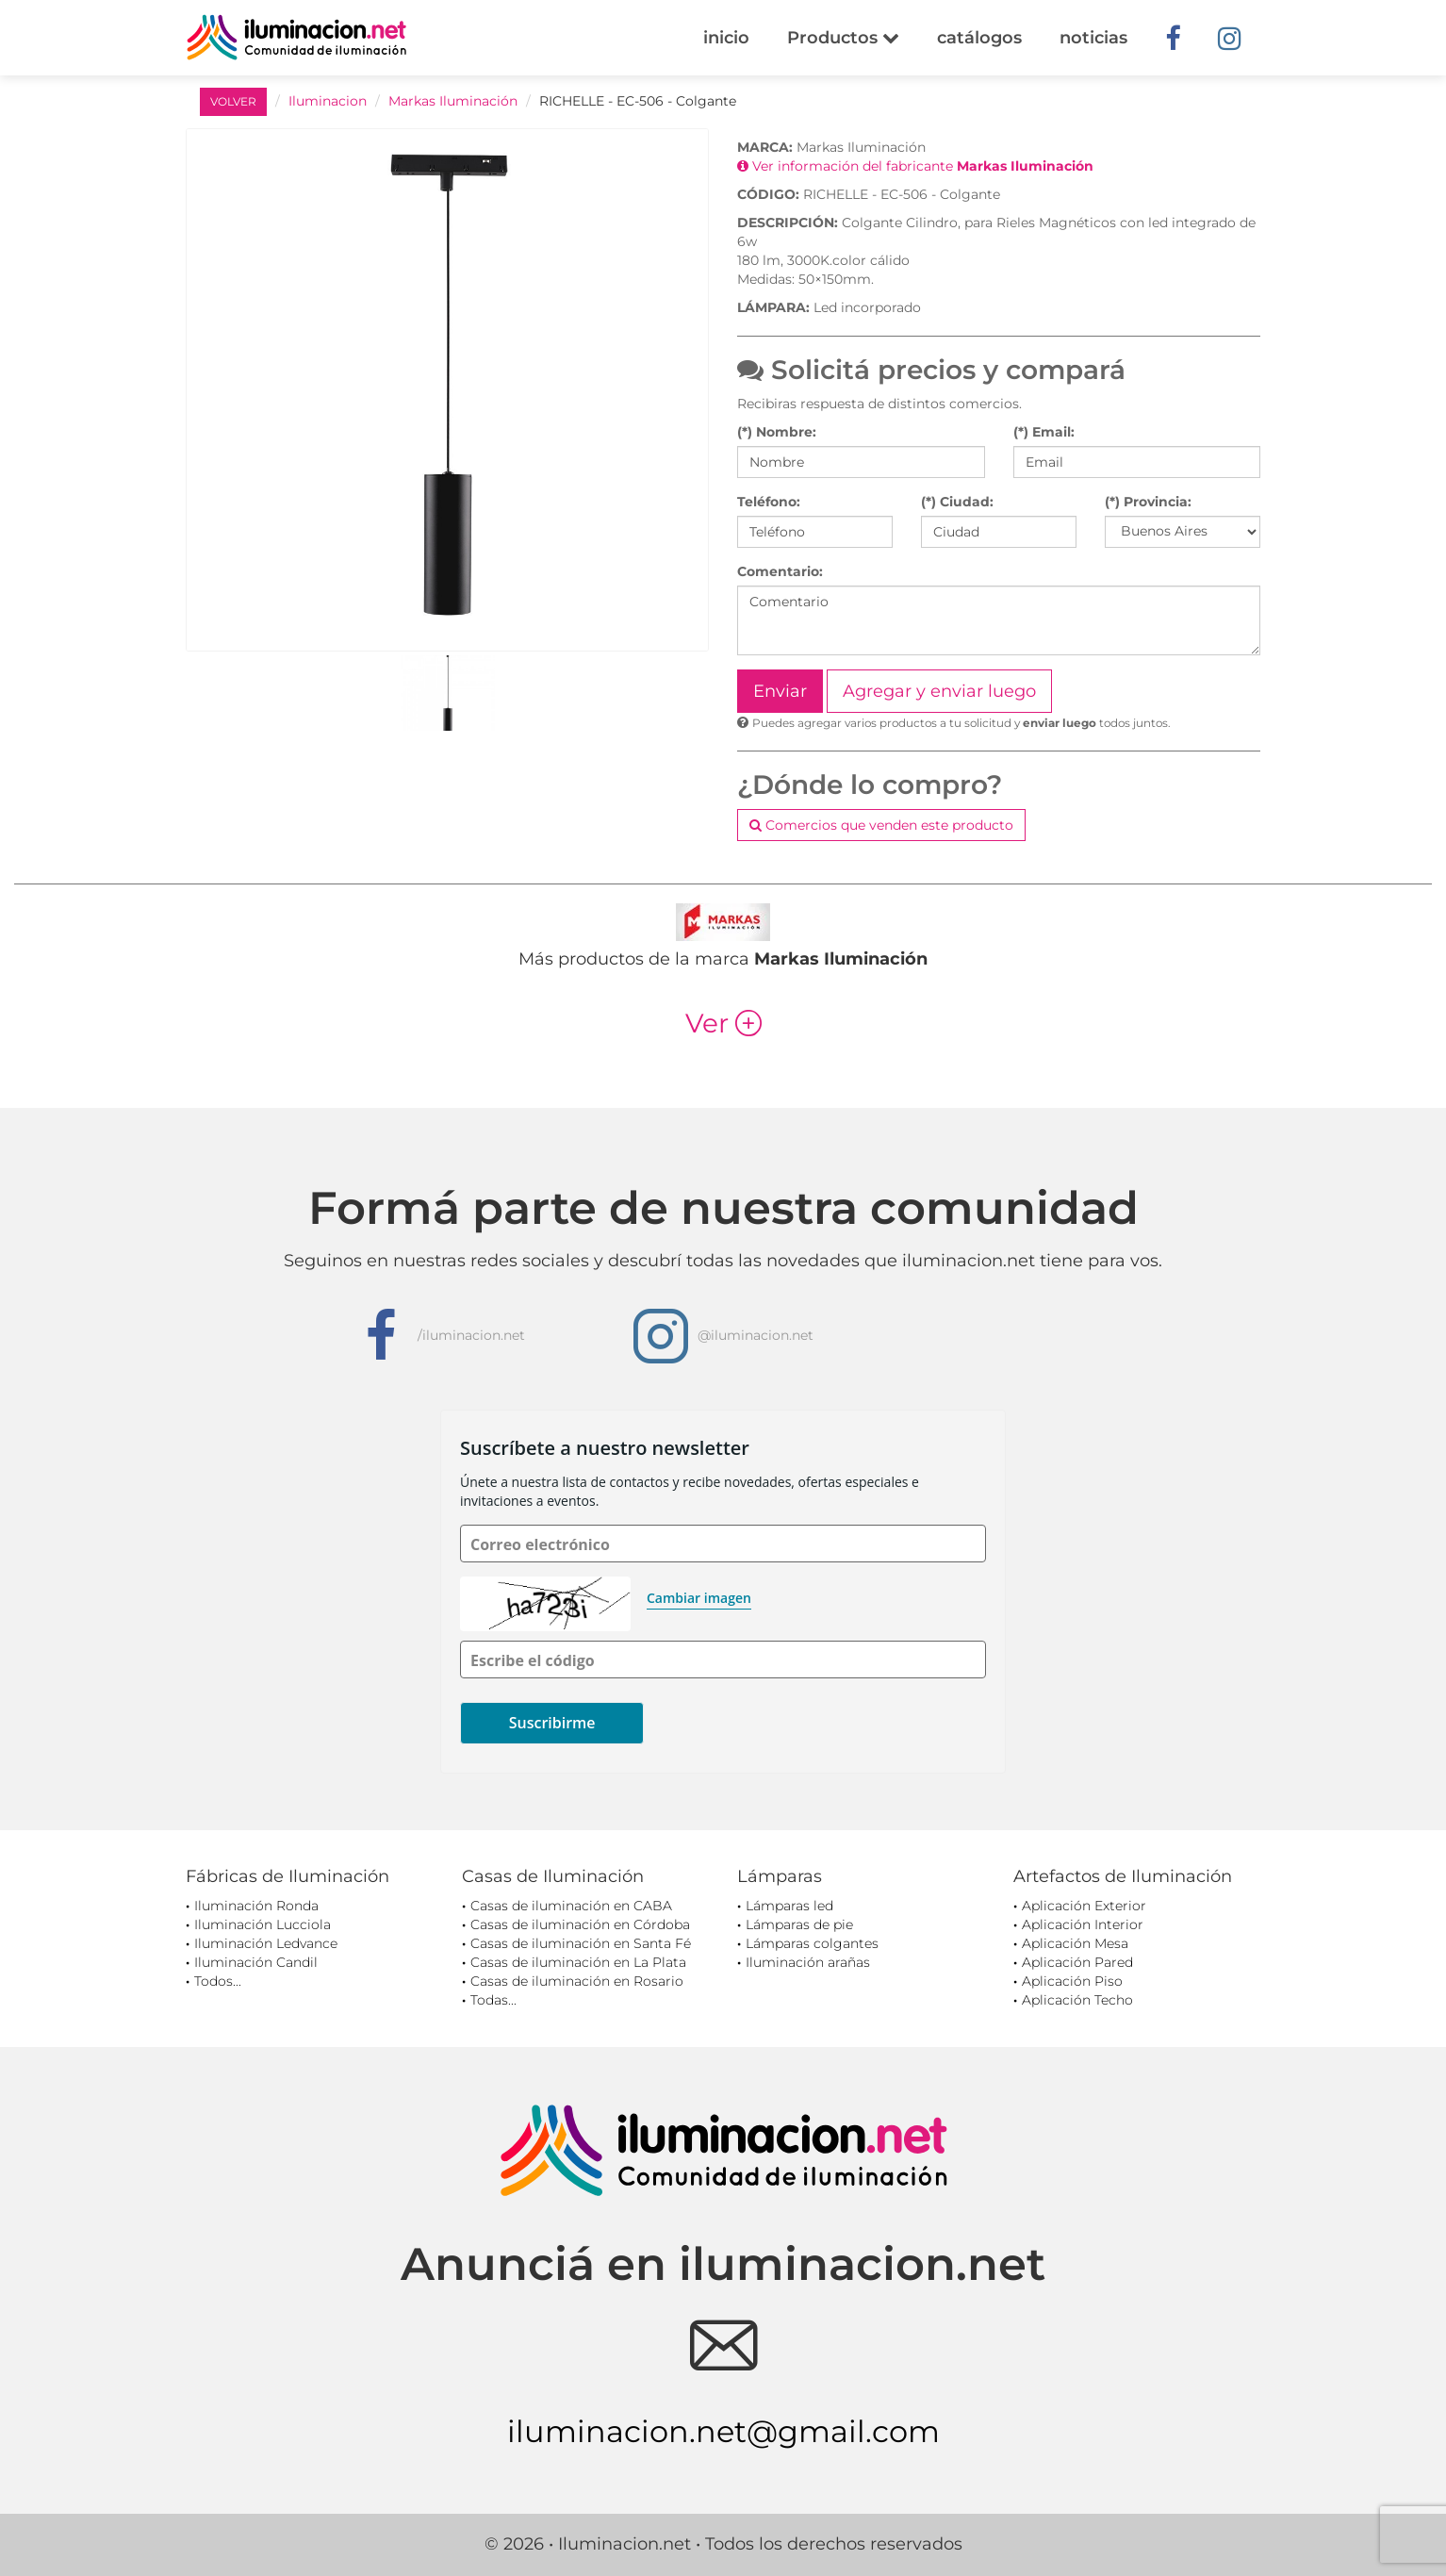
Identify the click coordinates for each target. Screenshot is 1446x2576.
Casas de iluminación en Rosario (576, 1981)
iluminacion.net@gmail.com (723, 2431)
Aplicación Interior (1082, 1924)
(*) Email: (1044, 431)
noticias (1093, 37)
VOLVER (233, 101)
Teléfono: (768, 501)
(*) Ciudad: (957, 501)
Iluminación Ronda (256, 1905)
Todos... (217, 1981)
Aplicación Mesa (1075, 1943)
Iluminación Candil (256, 1962)
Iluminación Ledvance (265, 1943)
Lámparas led (789, 1905)
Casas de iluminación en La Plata (578, 1962)
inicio (726, 37)
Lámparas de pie (799, 1924)
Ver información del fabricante (915, 165)
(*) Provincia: (1148, 501)
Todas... (493, 1999)
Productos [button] (843, 37)
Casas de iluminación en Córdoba (580, 1924)
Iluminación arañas (808, 1962)
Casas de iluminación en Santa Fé (580, 1943)
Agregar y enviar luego (939, 691)
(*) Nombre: (776, 431)
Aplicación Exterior (1084, 1905)
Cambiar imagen (699, 1598)
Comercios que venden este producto (881, 825)
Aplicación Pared (1077, 1962)
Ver (723, 1023)
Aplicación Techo (1077, 1999)
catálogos (979, 37)
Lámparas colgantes (812, 1943)
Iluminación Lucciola (262, 1924)
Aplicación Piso (1072, 1981)
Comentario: (780, 571)
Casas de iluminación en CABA (571, 1905)
